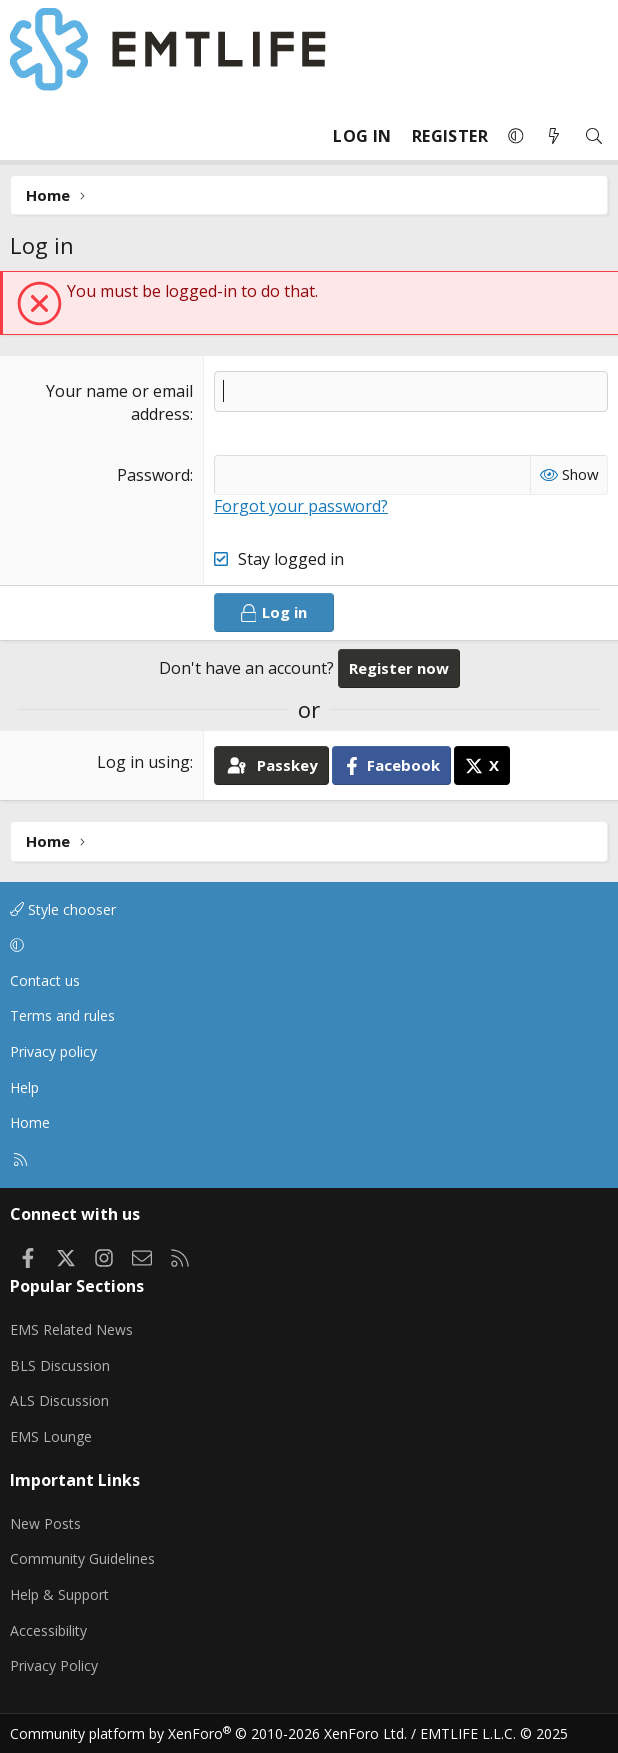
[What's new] (554, 136)
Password (153, 475)
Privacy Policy (54, 1665)
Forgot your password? (301, 506)
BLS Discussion (60, 1365)
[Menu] (26, 136)
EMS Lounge (51, 1436)
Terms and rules (62, 1015)
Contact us (45, 980)
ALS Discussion (59, 1400)
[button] (516, 136)
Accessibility (48, 1630)
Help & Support (59, 1594)
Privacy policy (53, 1051)
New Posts (45, 1523)
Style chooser (63, 909)
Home (30, 1122)
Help (24, 1087)
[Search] (594, 136)
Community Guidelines (82, 1558)
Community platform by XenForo (208, 1733)
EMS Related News (71, 1329)
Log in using (143, 762)
